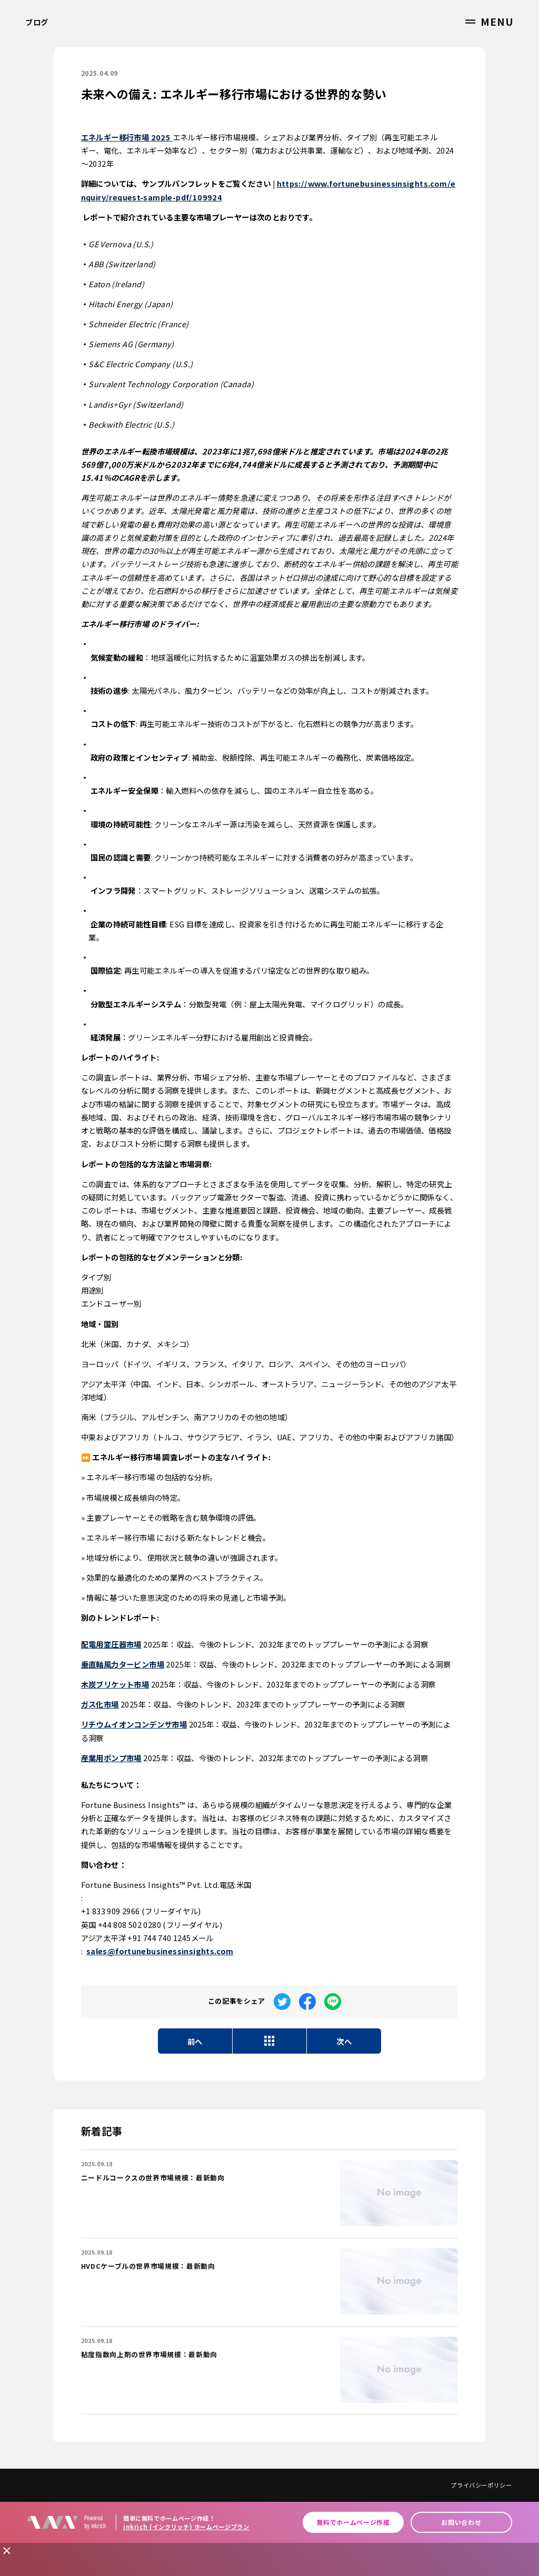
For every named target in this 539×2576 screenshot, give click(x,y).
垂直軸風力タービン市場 (122, 1664)
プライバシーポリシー (481, 2485)
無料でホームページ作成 (353, 2522)
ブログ (36, 21)
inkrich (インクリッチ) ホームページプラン (186, 2527)
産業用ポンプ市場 (111, 1757)
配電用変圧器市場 (111, 1644)
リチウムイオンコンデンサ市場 (134, 1724)
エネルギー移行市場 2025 (127, 137)
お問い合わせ (461, 2522)
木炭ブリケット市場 (115, 1684)
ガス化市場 (100, 1704)
